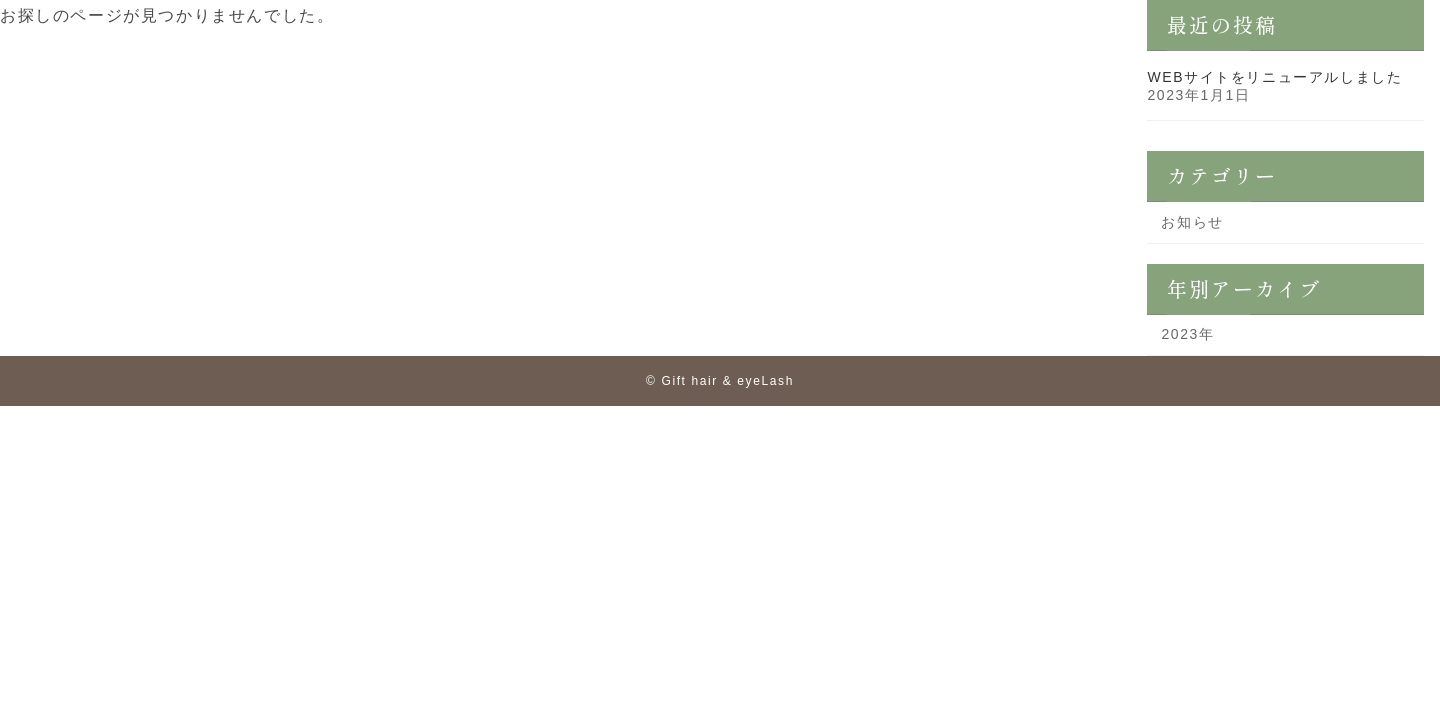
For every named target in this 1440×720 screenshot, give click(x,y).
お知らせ (1193, 222)
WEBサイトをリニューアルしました (1275, 77)
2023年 (1188, 334)
